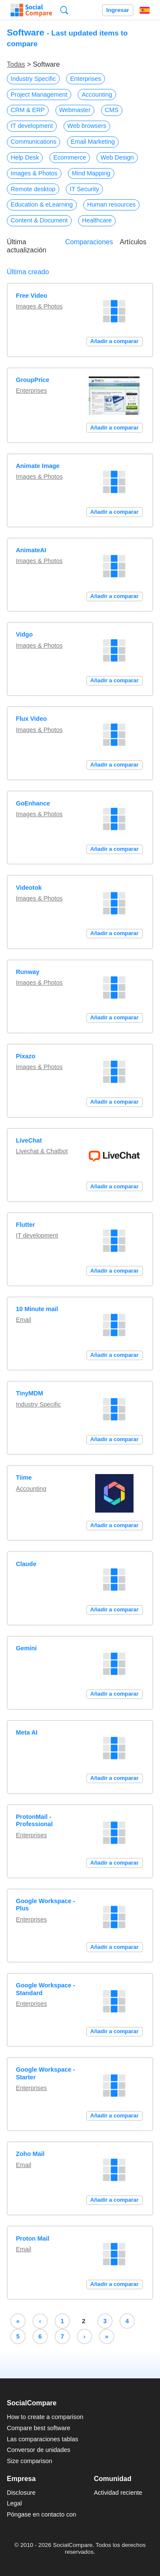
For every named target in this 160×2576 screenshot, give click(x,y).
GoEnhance (33, 803)
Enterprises (85, 78)
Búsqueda (64, 10)
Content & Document (39, 220)
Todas (16, 64)
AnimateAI (31, 550)
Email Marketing (93, 141)
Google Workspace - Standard (45, 1989)
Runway (27, 971)
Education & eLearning (42, 204)
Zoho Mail (30, 2153)
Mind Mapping (91, 173)
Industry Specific (33, 78)
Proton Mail (32, 2238)
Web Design (117, 157)
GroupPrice (32, 379)
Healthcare (97, 220)
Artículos (133, 242)
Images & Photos (34, 173)
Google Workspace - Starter (45, 2073)
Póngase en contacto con (41, 2514)
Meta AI (27, 1732)
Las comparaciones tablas (42, 2439)
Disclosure (21, 2492)
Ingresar (117, 10)
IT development (32, 125)
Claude (26, 1563)
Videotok (29, 887)
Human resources (111, 204)
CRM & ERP (28, 110)
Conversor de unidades (38, 2449)
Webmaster (74, 110)
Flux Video (31, 718)
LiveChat (29, 1140)
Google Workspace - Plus (45, 1905)
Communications (33, 141)
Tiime (24, 1477)
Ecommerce (69, 157)
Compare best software (38, 2428)
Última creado (28, 271)
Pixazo (25, 1056)
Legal (14, 2503)
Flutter (25, 1224)
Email (23, 1319)
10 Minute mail (37, 1309)
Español (145, 10)
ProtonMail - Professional (34, 1820)
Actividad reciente (118, 2492)
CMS (112, 110)
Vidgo (24, 634)
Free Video (31, 295)
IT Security (84, 189)
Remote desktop (33, 189)
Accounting (96, 94)
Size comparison (29, 2461)
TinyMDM (29, 1393)
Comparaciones (89, 242)
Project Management (39, 94)
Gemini (26, 1648)
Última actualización (27, 246)
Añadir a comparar (114, 341)
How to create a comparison (45, 2416)
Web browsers (87, 125)
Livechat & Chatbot (42, 1151)
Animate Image (37, 465)
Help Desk (25, 157)
